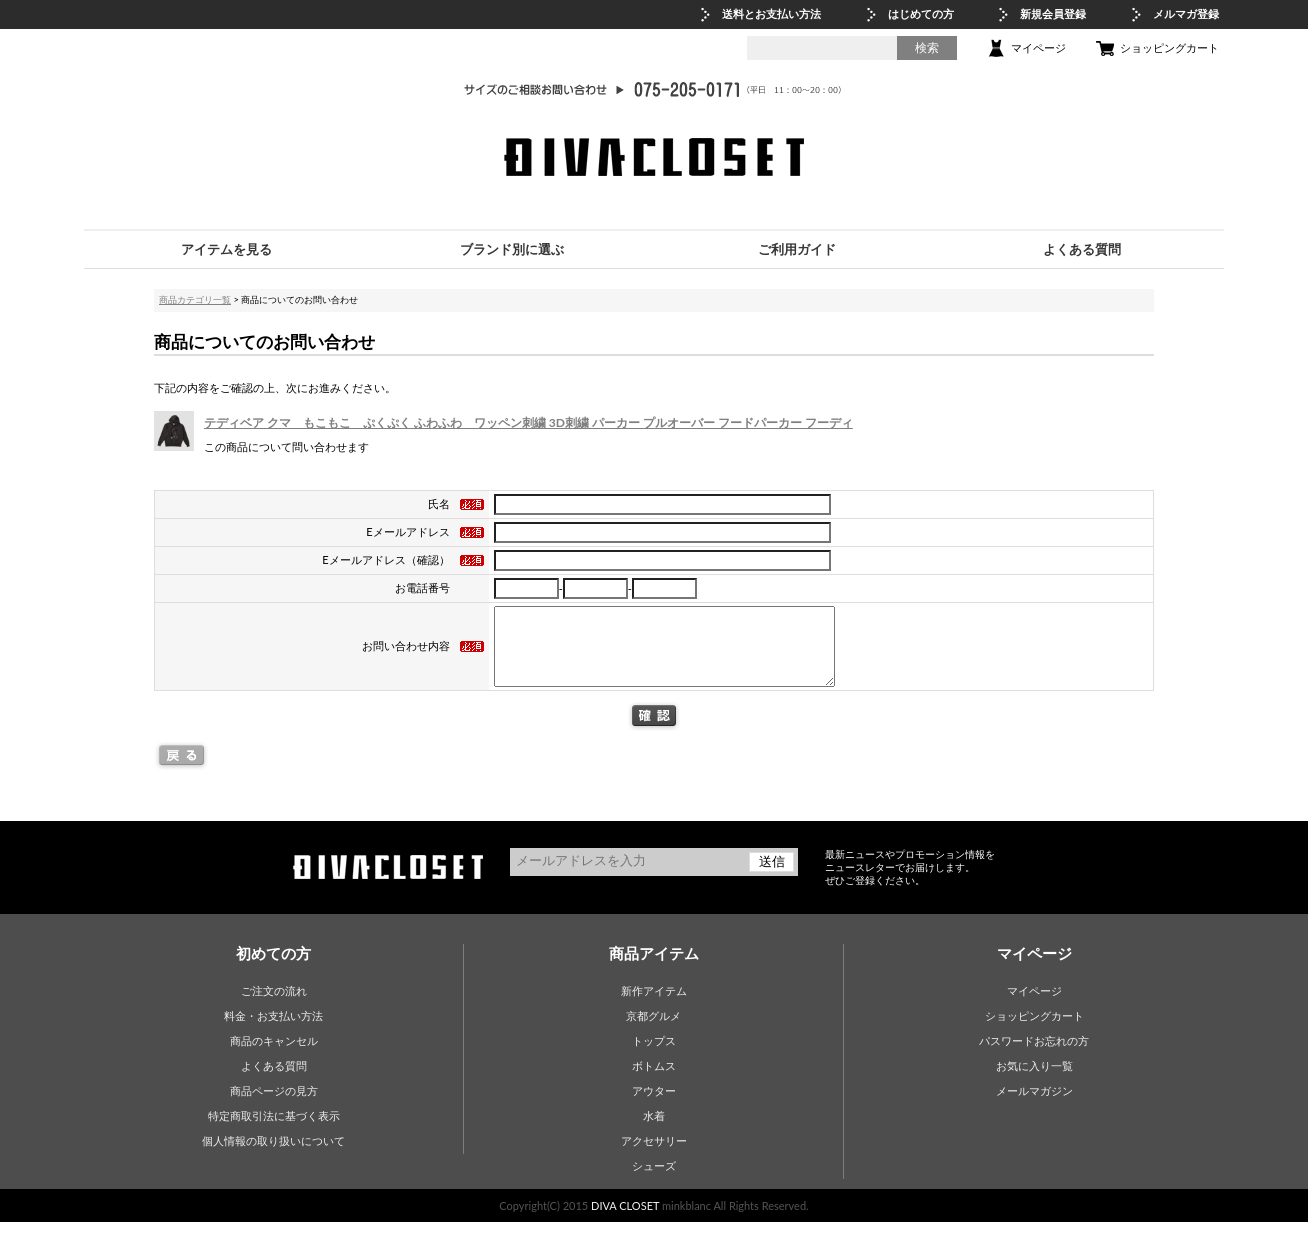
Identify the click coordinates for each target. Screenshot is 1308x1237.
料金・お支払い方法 (273, 1030)
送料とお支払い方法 (771, 13)
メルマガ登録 (1186, 13)
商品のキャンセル (274, 1055)
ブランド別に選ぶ (512, 249)
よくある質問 (1082, 249)
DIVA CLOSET (625, 1220)
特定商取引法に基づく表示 (274, 1130)
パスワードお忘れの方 (1034, 1055)
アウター (654, 1105)
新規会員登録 (1053, 13)
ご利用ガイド (797, 249)
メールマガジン (1034, 1105)
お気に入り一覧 (1034, 1080)
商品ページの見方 (274, 1105)
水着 (654, 1130)
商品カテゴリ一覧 (195, 299)
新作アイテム (654, 1005)
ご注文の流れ (274, 1005)
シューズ (654, 1180)
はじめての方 (921, 13)
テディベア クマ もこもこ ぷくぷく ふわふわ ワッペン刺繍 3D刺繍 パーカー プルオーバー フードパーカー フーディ (528, 422)
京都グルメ (653, 1030)
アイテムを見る (226, 249)
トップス (654, 1055)
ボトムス (654, 1080)
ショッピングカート (1169, 47)
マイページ (1038, 47)
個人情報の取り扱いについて (273, 1155)
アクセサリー (654, 1155)
